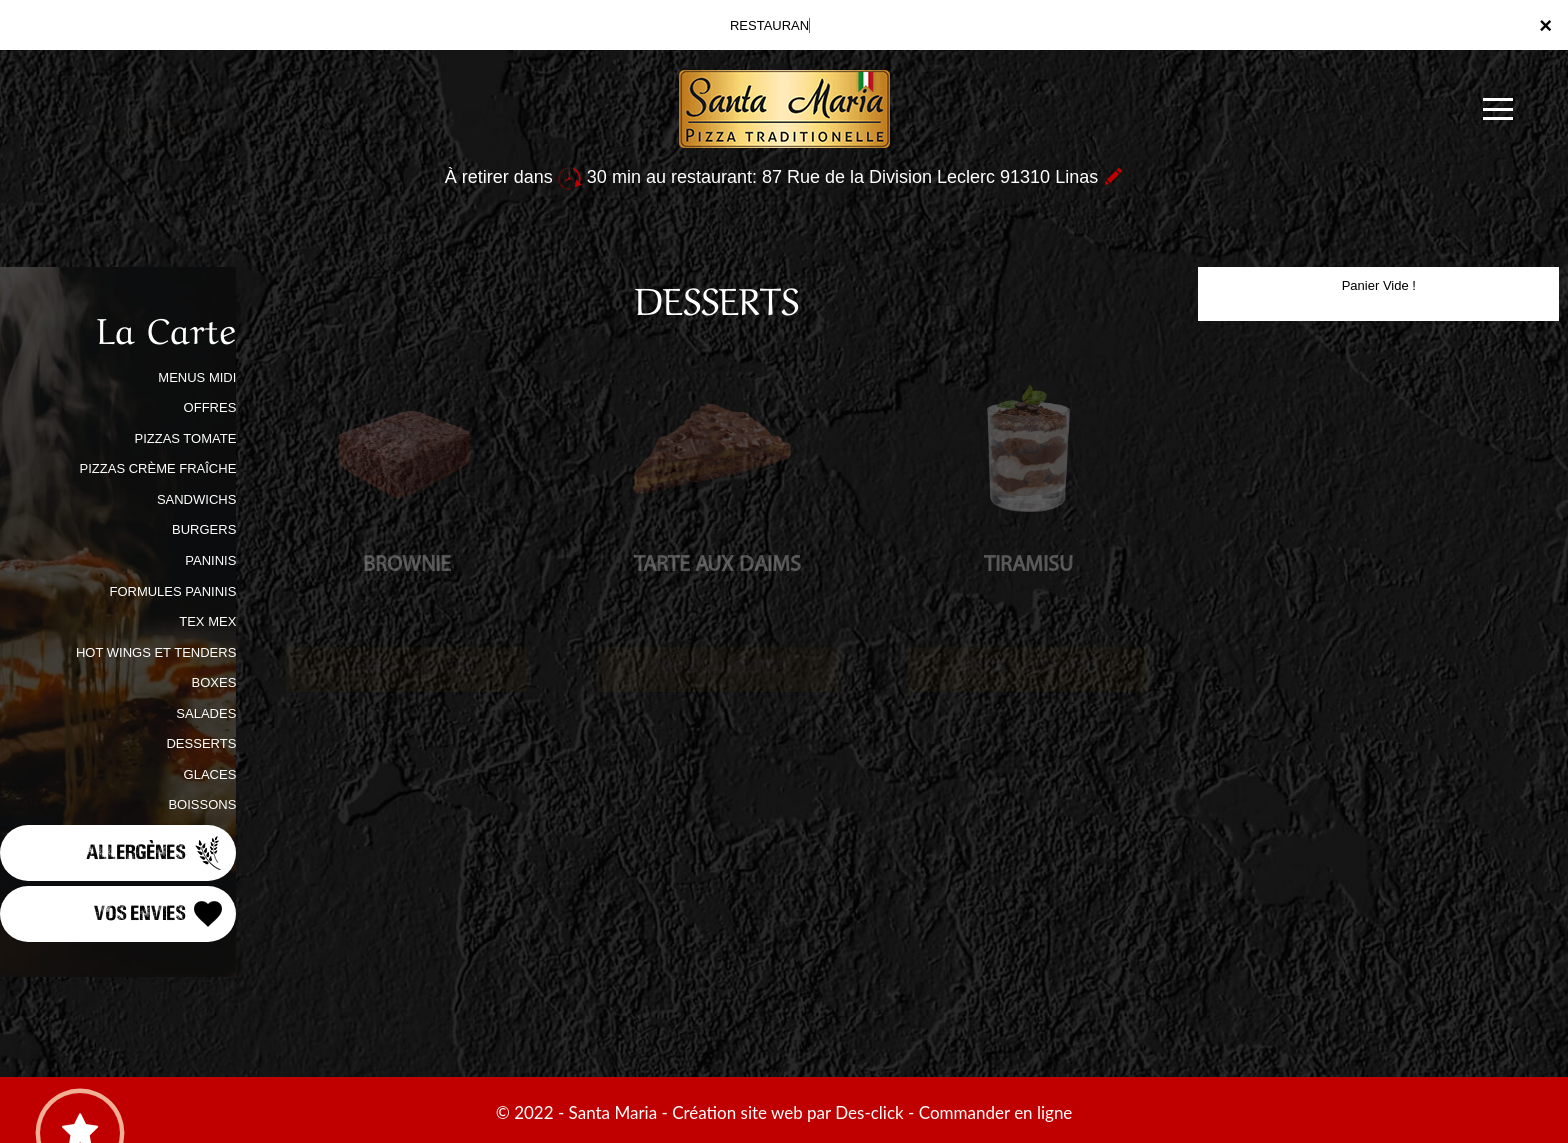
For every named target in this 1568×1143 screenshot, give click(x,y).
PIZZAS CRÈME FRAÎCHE (158, 468)
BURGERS (204, 529)
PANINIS (210, 560)
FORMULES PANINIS (172, 591)
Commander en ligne (996, 1112)
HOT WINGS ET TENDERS (156, 652)
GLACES (210, 774)
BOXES (214, 682)
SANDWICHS (196, 499)
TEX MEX (207, 621)
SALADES (206, 713)
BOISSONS (202, 804)
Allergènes (156, 853)
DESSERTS (201, 743)
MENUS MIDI (197, 377)
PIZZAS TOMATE (185, 438)
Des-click (869, 1112)
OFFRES (210, 407)
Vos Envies (160, 914)
